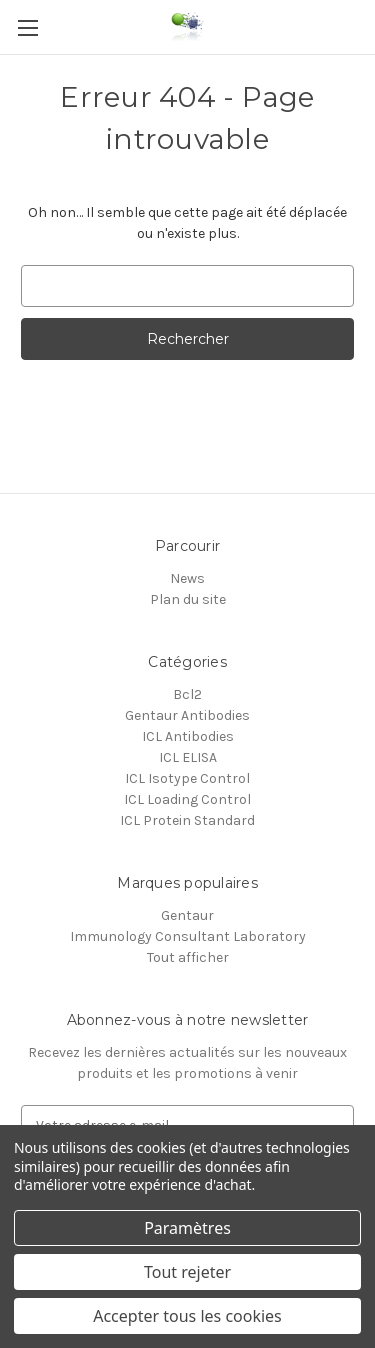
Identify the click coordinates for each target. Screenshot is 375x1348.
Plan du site (188, 599)
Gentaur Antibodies (187, 715)
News (187, 578)
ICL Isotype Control (187, 778)
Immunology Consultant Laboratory (188, 936)
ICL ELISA (188, 757)
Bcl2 (187, 694)
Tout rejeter (187, 1272)
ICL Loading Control (187, 799)
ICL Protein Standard (187, 820)
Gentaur (187, 915)
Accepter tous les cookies (187, 1316)
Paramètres (187, 1228)
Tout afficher (188, 957)
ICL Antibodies (188, 736)
